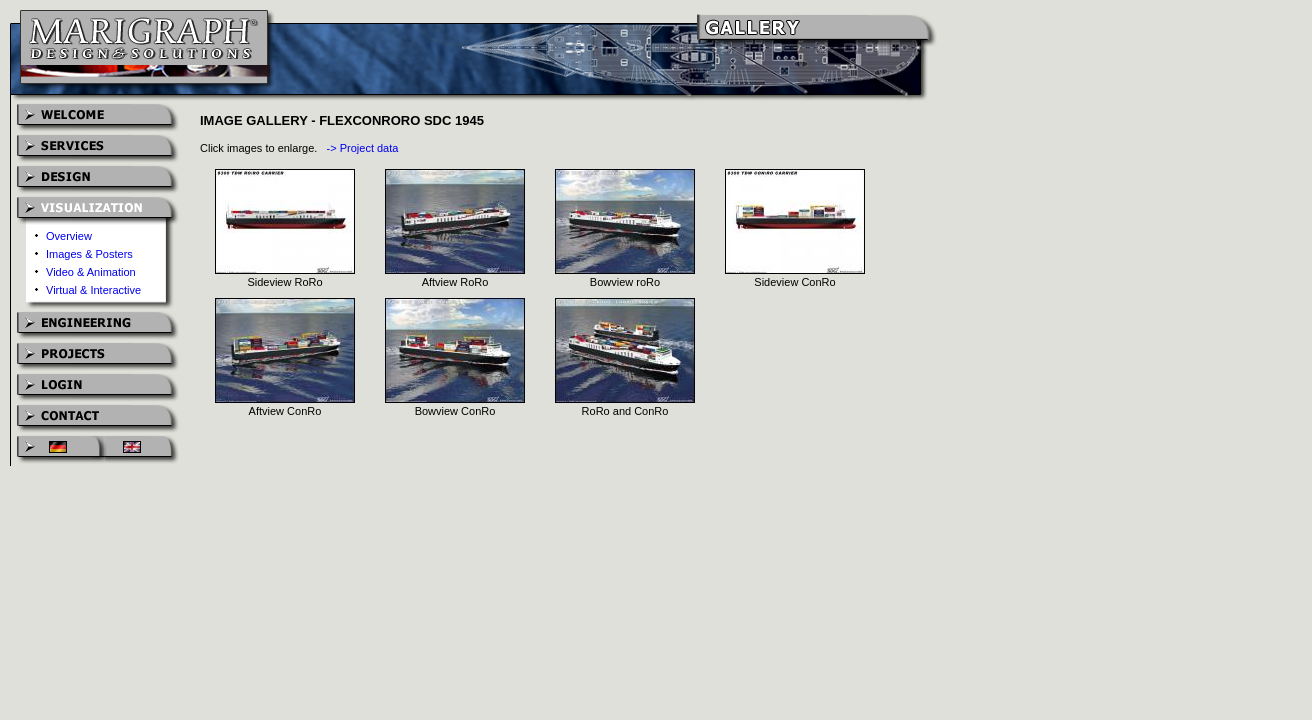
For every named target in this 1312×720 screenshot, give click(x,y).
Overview (69, 236)
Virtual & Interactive (93, 290)
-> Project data (363, 148)
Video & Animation (91, 272)
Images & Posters (89, 254)
